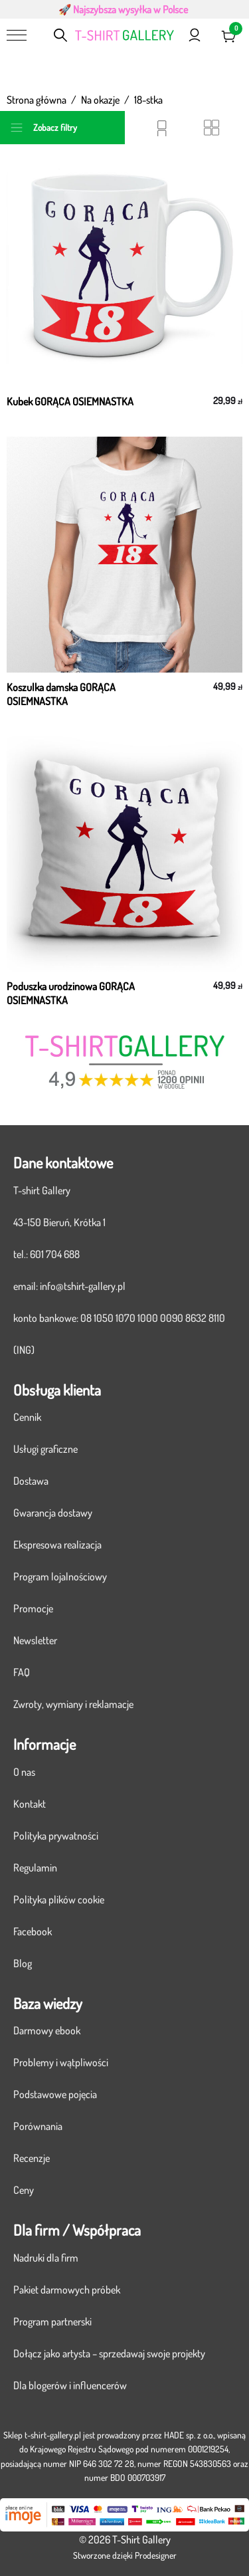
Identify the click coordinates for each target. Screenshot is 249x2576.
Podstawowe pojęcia (55, 2094)
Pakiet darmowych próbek (66, 2289)
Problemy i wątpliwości (60, 2062)
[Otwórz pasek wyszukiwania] (60, 35)
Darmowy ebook (46, 2030)
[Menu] (16, 35)
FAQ (21, 1672)
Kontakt (29, 1803)
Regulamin (35, 1867)
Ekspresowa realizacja (57, 1544)
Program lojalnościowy (60, 1576)
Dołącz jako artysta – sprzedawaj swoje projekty (109, 2353)
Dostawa (30, 1480)
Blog (22, 1963)
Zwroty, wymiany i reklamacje (73, 1704)
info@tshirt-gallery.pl (82, 1286)
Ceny (23, 2190)
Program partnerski (52, 2321)
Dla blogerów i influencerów (70, 2385)
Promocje (33, 1608)
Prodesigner (156, 2555)
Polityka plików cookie (58, 1899)
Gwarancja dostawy (52, 1512)
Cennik (27, 1417)
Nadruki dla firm (45, 2257)
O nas (24, 1771)
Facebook (32, 1931)
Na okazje (100, 99)
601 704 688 (55, 1254)
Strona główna (36, 99)
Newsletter (35, 1640)
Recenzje (31, 2158)
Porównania (37, 2126)
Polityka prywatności (55, 1835)
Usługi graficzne (45, 1448)
